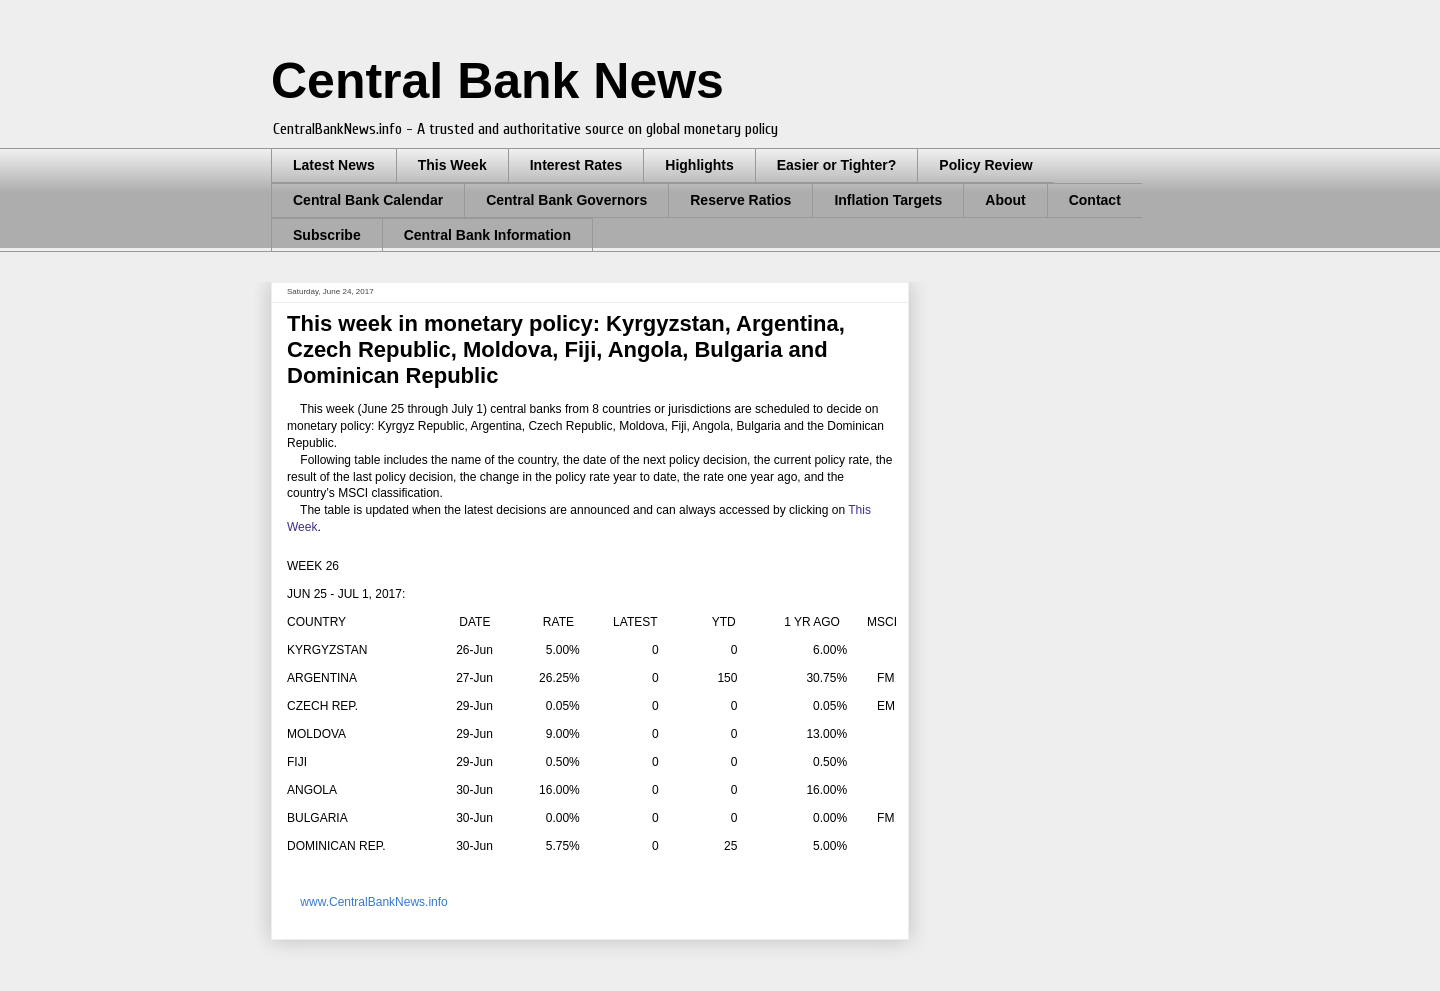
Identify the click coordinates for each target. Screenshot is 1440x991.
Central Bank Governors (566, 200)
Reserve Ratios (740, 200)
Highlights (699, 165)
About (1005, 200)
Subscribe (327, 235)
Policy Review (985, 165)
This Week (452, 165)
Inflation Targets (888, 200)
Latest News (334, 165)
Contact (1095, 200)
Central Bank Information (487, 235)
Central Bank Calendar (368, 200)
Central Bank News (497, 81)
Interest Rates (576, 165)
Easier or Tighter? (837, 165)
